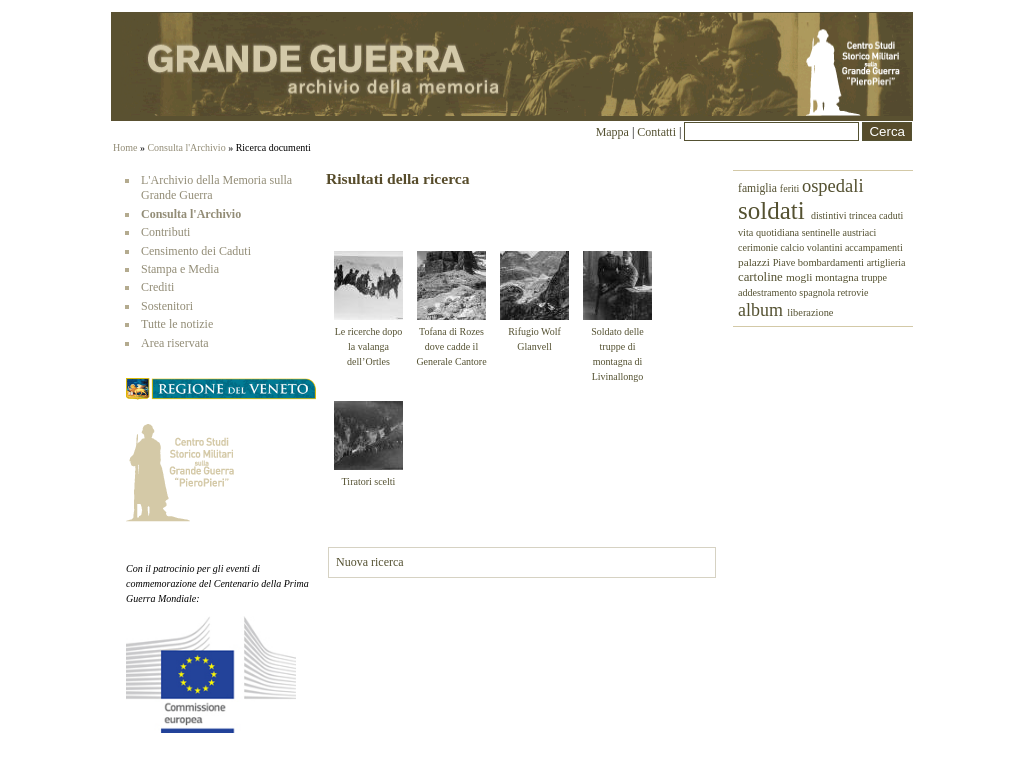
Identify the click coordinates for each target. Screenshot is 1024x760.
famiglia (759, 188)
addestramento (768, 292)
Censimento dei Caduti (196, 251)
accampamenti (874, 247)
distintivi (830, 215)
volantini (826, 247)
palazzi (755, 262)
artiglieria (886, 262)
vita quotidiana (770, 232)
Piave (785, 262)
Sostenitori (167, 306)
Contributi (165, 232)
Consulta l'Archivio (186, 147)
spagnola (818, 292)
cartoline (762, 277)
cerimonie (759, 247)
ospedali (833, 186)
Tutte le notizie (177, 324)
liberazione (810, 312)
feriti (791, 188)
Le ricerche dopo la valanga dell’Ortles (369, 346)
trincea (864, 215)
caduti (891, 215)
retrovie (852, 292)
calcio (793, 247)
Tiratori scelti (369, 481)
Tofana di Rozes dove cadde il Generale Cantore (451, 346)
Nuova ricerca (370, 562)
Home (125, 147)
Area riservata (175, 343)
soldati (774, 210)
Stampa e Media (180, 269)
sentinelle (822, 232)
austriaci (860, 232)
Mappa (612, 132)
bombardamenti (832, 262)
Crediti (157, 287)
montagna (838, 277)
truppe (874, 277)
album (762, 310)
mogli (800, 277)
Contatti (658, 132)
